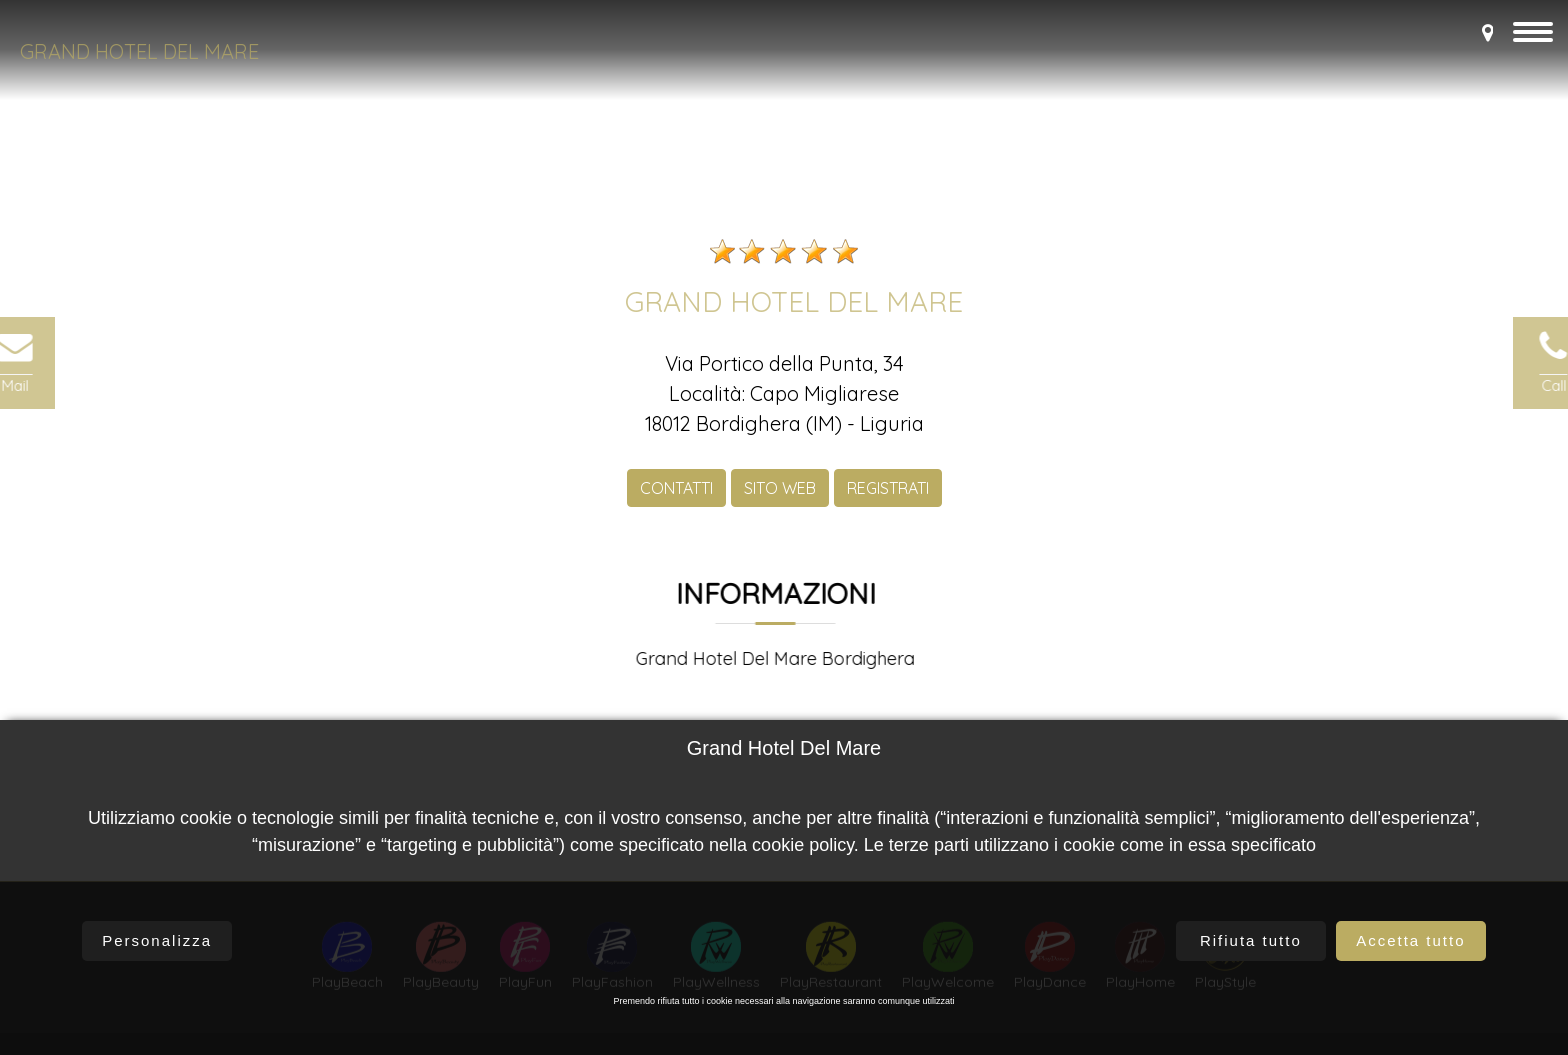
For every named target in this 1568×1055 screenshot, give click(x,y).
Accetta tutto (1410, 940)
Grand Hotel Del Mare (139, 51)
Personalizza (157, 940)
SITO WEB (780, 503)
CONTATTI (676, 503)
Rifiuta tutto (1251, 940)
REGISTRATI (888, 503)
